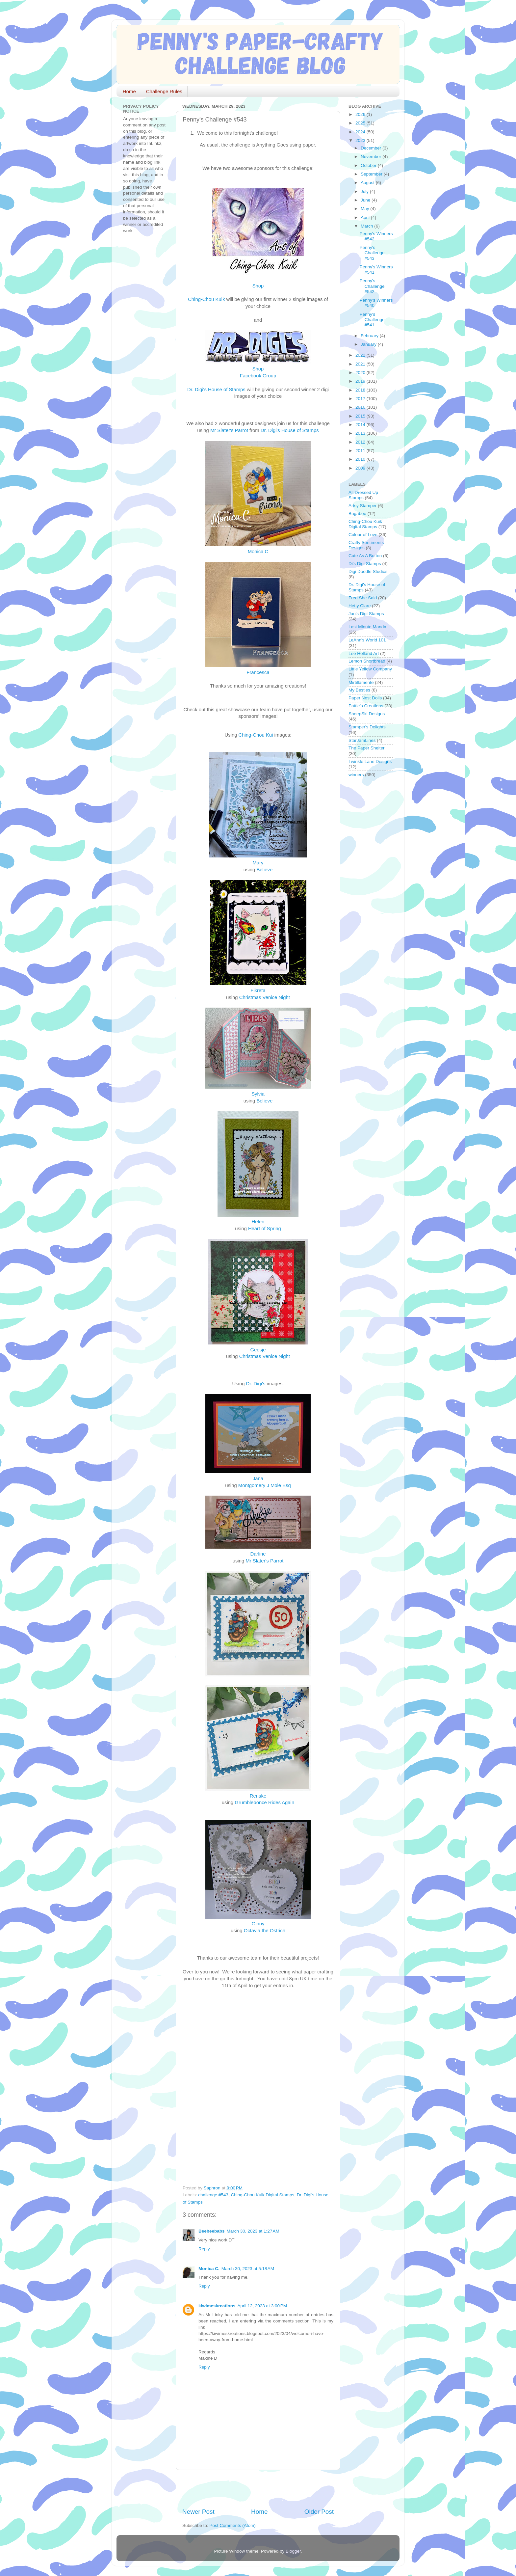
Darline (258, 1554)
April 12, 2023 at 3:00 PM (262, 2305)
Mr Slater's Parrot (229, 430)
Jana (258, 1478)
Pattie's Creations (365, 705)
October (369, 165)
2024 (361, 131)
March (367, 226)
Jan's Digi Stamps (366, 613)
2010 (361, 459)
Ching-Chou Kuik (206, 299)
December (371, 148)
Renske (258, 1796)
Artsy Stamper (362, 505)
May (365, 208)
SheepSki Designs (366, 713)
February (370, 335)
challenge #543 (213, 2194)
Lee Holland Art (363, 653)
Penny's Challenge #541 (372, 319)
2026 (361, 114)
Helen (258, 1221)
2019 (361, 381)
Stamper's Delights (367, 726)
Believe (264, 869)
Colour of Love (362, 534)
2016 (361, 407)
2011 (361, 450)
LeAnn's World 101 (367, 639)
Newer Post (198, 2511)
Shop (258, 285)
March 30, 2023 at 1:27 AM (253, 2231)
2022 (361, 355)
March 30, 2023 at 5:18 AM (247, 2268)
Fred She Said (362, 597)
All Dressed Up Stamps (363, 495)
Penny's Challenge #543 (372, 252)
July (365, 191)
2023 (361, 140)
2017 (361, 398)
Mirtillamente (361, 682)
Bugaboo (357, 513)
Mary (258, 862)
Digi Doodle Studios (368, 571)
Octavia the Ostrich (264, 1930)
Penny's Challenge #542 (372, 286)
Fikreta (257, 990)
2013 (361, 433)
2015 (361, 416)
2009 (361, 468)
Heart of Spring (264, 1228)
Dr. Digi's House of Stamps (216, 389)
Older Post (319, 2511)
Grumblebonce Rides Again (264, 1802)
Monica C (258, 551)
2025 (361, 123)
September (372, 174)
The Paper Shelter (366, 748)
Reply (204, 2248)
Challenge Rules (164, 91)
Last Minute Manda (367, 626)
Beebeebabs (211, 2231)
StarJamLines (362, 740)
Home (129, 91)
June (366, 200)
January (369, 344)
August (368, 182)
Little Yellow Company (370, 668)
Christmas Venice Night (264, 997)
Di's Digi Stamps (364, 563)
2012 (361, 442)
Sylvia (258, 1094)
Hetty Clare (359, 605)
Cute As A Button (365, 555)
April (366, 217)
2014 (361, 424)
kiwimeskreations (217, 2305)
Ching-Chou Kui (256, 735)
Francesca (257, 672)
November (371, 156)
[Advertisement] (259, 2489)
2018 (361, 390)
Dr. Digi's (256, 1383)
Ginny (258, 1923)
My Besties (359, 690)
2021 (361, 364)
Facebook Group (258, 375)
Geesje (258, 1349)
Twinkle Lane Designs (370, 761)
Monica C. (208, 2268)
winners (356, 774)
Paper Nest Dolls (365, 697)
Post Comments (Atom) (233, 2525)
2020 (361, 372)
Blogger (293, 2551)
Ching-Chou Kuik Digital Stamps (262, 2194)
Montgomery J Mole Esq (264, 1485)
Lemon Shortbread (366, 661)
